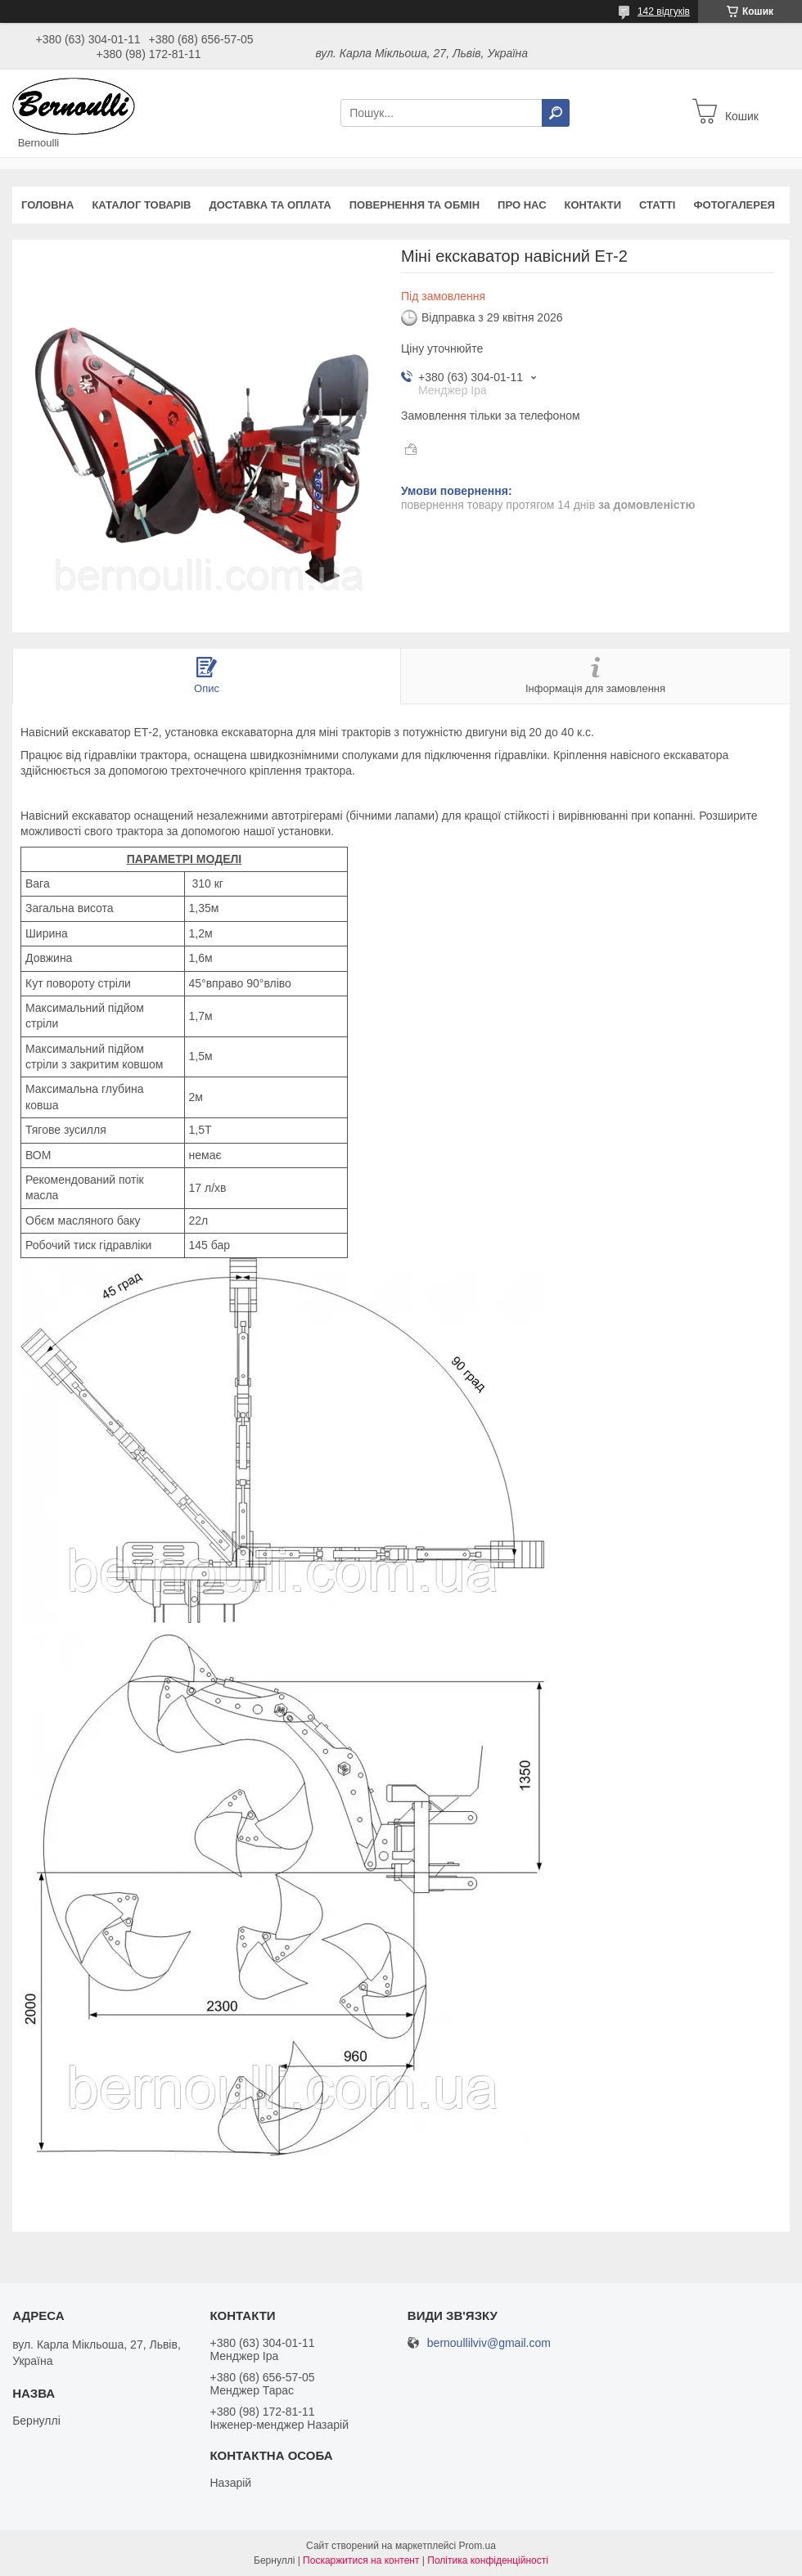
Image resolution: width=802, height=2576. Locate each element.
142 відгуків (664, 11)
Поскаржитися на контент (361, 2560)
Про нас (522, 205)
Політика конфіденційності (487, 2560)
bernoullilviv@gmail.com (489, 2343)
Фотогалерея (734, 205)
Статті (657, 205)
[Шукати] (556, 113)
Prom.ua (477, 2545)
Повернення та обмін (414, 205)
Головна (47, 205)
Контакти (593, 205)
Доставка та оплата (270, 205)
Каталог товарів (141, 205)
